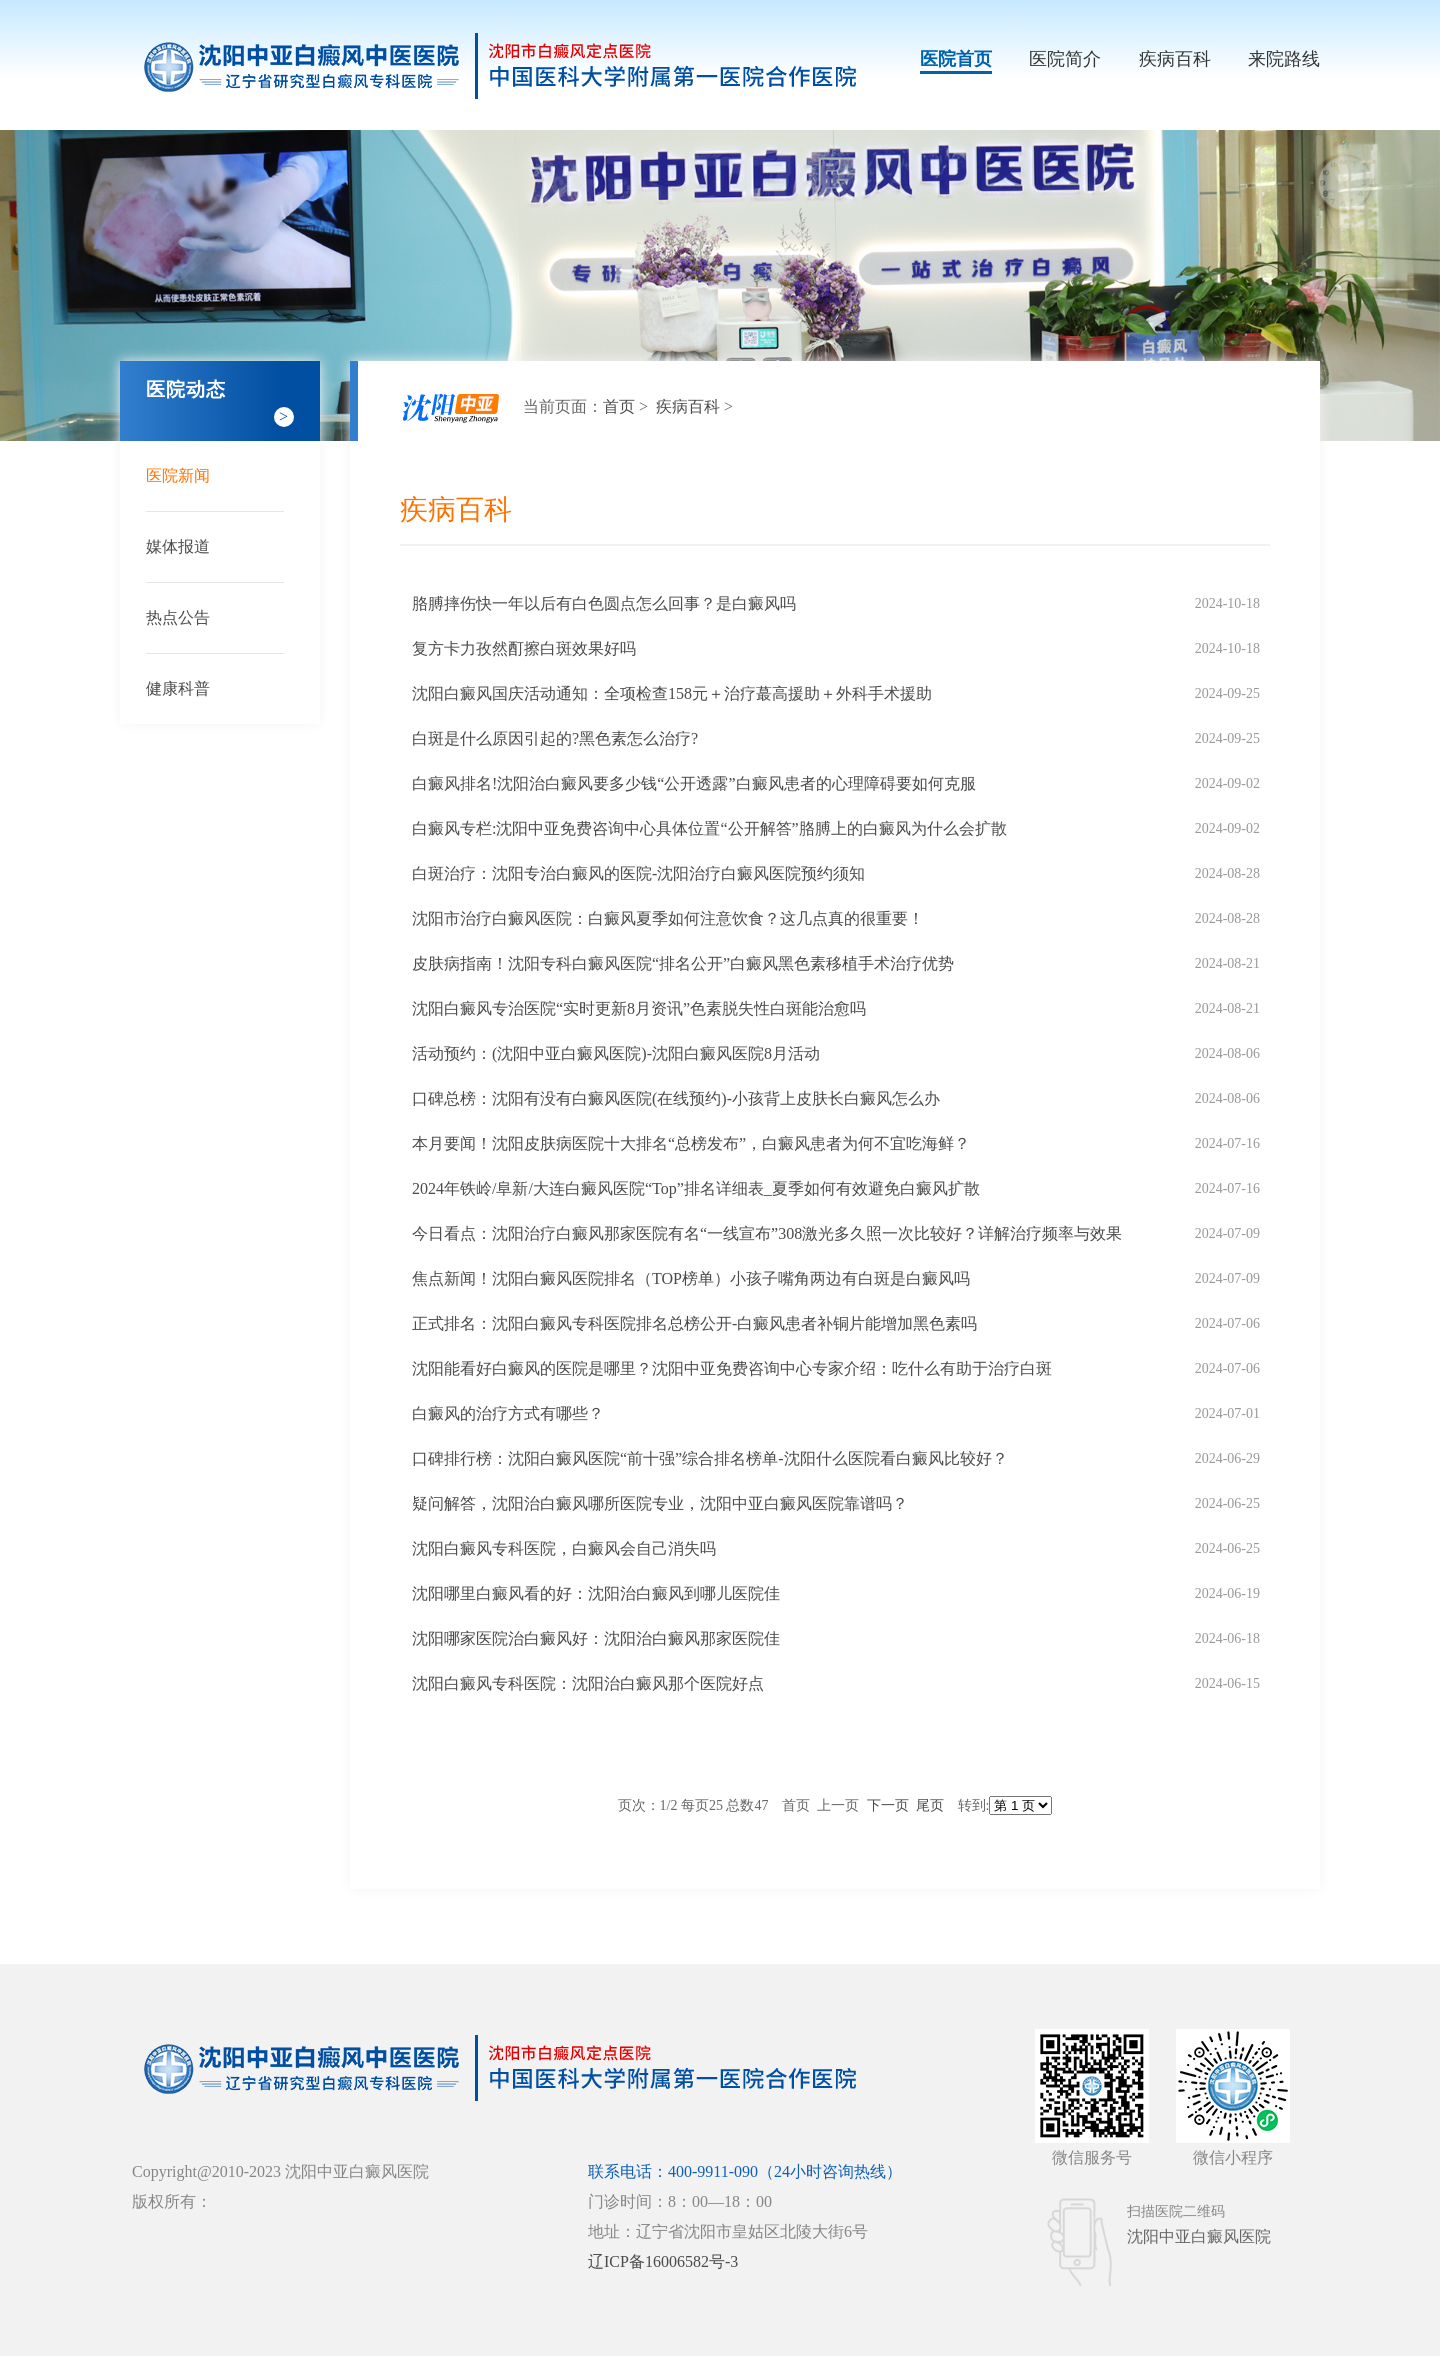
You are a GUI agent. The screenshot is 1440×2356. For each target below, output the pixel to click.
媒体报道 (178, 546)
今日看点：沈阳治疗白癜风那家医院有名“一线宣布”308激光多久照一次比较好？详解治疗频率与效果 (767, 1233)
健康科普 (178, 688)
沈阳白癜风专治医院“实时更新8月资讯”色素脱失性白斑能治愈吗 (639, 1008)
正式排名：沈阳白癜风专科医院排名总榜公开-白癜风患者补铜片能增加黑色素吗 (694, 1323)
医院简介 (1065, 59)
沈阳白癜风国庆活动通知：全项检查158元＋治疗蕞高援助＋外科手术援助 (672, 693)
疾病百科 (1175, 59)
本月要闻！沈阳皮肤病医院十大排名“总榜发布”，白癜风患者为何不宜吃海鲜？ (691, 1143)
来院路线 (1284, 59)
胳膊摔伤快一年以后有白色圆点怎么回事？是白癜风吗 (604, 603)
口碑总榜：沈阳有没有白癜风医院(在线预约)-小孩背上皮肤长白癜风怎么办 (676, 1098)
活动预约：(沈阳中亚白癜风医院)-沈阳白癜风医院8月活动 (616, 1053)
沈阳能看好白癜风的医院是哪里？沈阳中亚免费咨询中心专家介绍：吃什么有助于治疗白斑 (732, 1368)
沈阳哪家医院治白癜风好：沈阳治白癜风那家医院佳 (596, 1638)
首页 (619, 406)
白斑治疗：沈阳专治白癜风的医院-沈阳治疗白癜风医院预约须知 (638, 873)
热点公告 (178, 617)
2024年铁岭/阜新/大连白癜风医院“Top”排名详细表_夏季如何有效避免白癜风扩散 (696, 1188)
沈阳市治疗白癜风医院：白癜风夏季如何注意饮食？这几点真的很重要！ (668, 918)
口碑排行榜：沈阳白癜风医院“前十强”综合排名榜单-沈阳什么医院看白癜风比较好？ (710, 1458)
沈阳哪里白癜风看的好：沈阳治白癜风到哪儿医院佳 (596, 1593)
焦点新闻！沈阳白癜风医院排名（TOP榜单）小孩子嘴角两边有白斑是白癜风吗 (691, 1278)
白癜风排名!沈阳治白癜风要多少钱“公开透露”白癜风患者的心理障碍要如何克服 (694, 783)
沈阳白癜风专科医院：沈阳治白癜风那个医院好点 (588, 1683)
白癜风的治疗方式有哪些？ (508, 1413)
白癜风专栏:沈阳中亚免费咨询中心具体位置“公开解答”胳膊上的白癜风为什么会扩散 (709, 828)
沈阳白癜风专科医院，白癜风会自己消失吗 (564, 1548)
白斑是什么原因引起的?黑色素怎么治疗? (555, 738)
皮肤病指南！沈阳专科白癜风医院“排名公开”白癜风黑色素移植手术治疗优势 (683, 963)
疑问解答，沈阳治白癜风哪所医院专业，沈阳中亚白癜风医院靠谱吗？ (660, 1503)
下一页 (888, 1805)
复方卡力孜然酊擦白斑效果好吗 (524, 648)
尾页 (930, 1805)
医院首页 (956, 59)
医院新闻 (178, 475)
